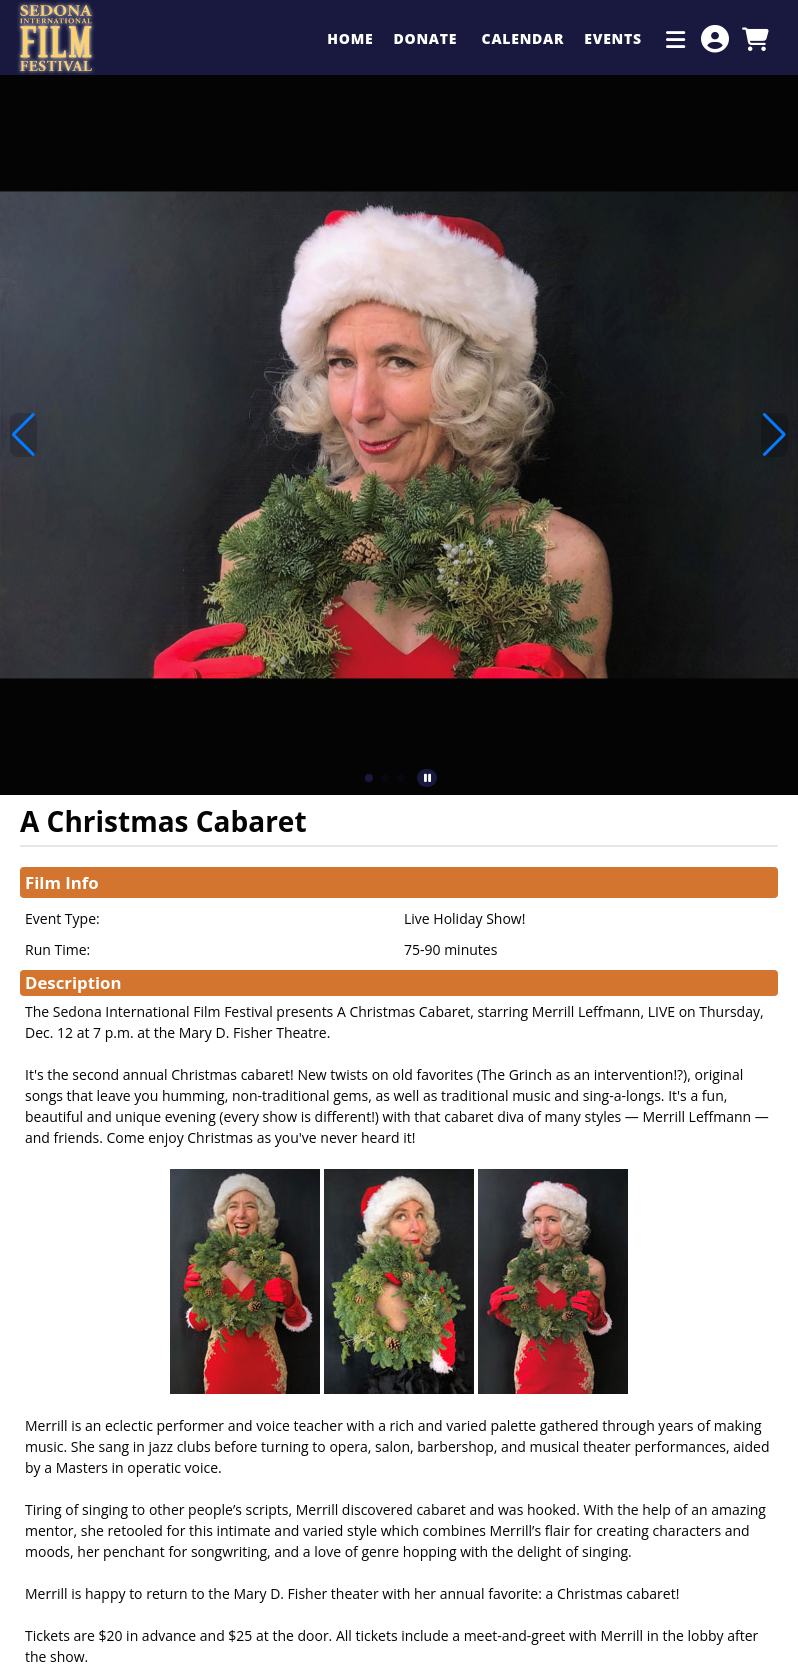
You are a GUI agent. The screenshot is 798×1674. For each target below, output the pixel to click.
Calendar (523, 38)
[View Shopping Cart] (755, 39)
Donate (427, 38)
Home (350, 38)
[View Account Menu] (715, 39)
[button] (369, 778)
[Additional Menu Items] (676, 39)
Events (615, 38)
